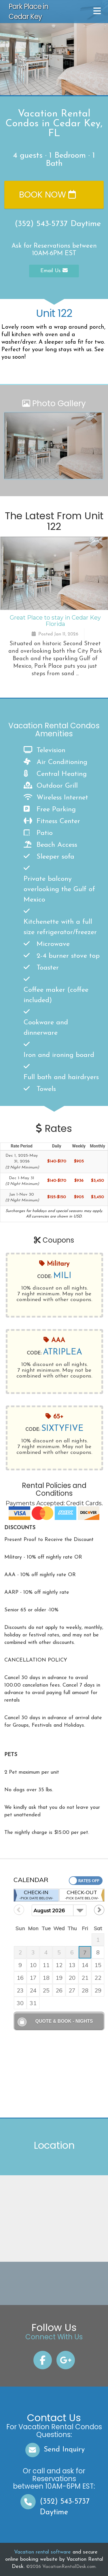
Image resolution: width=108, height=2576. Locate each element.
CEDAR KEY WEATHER (53, 2283)
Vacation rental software (42, 2552)
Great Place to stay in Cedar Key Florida (55, 620)
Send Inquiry (54, 2449)
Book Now (47, 195)
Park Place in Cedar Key (28, 11)
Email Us (54, 271)
